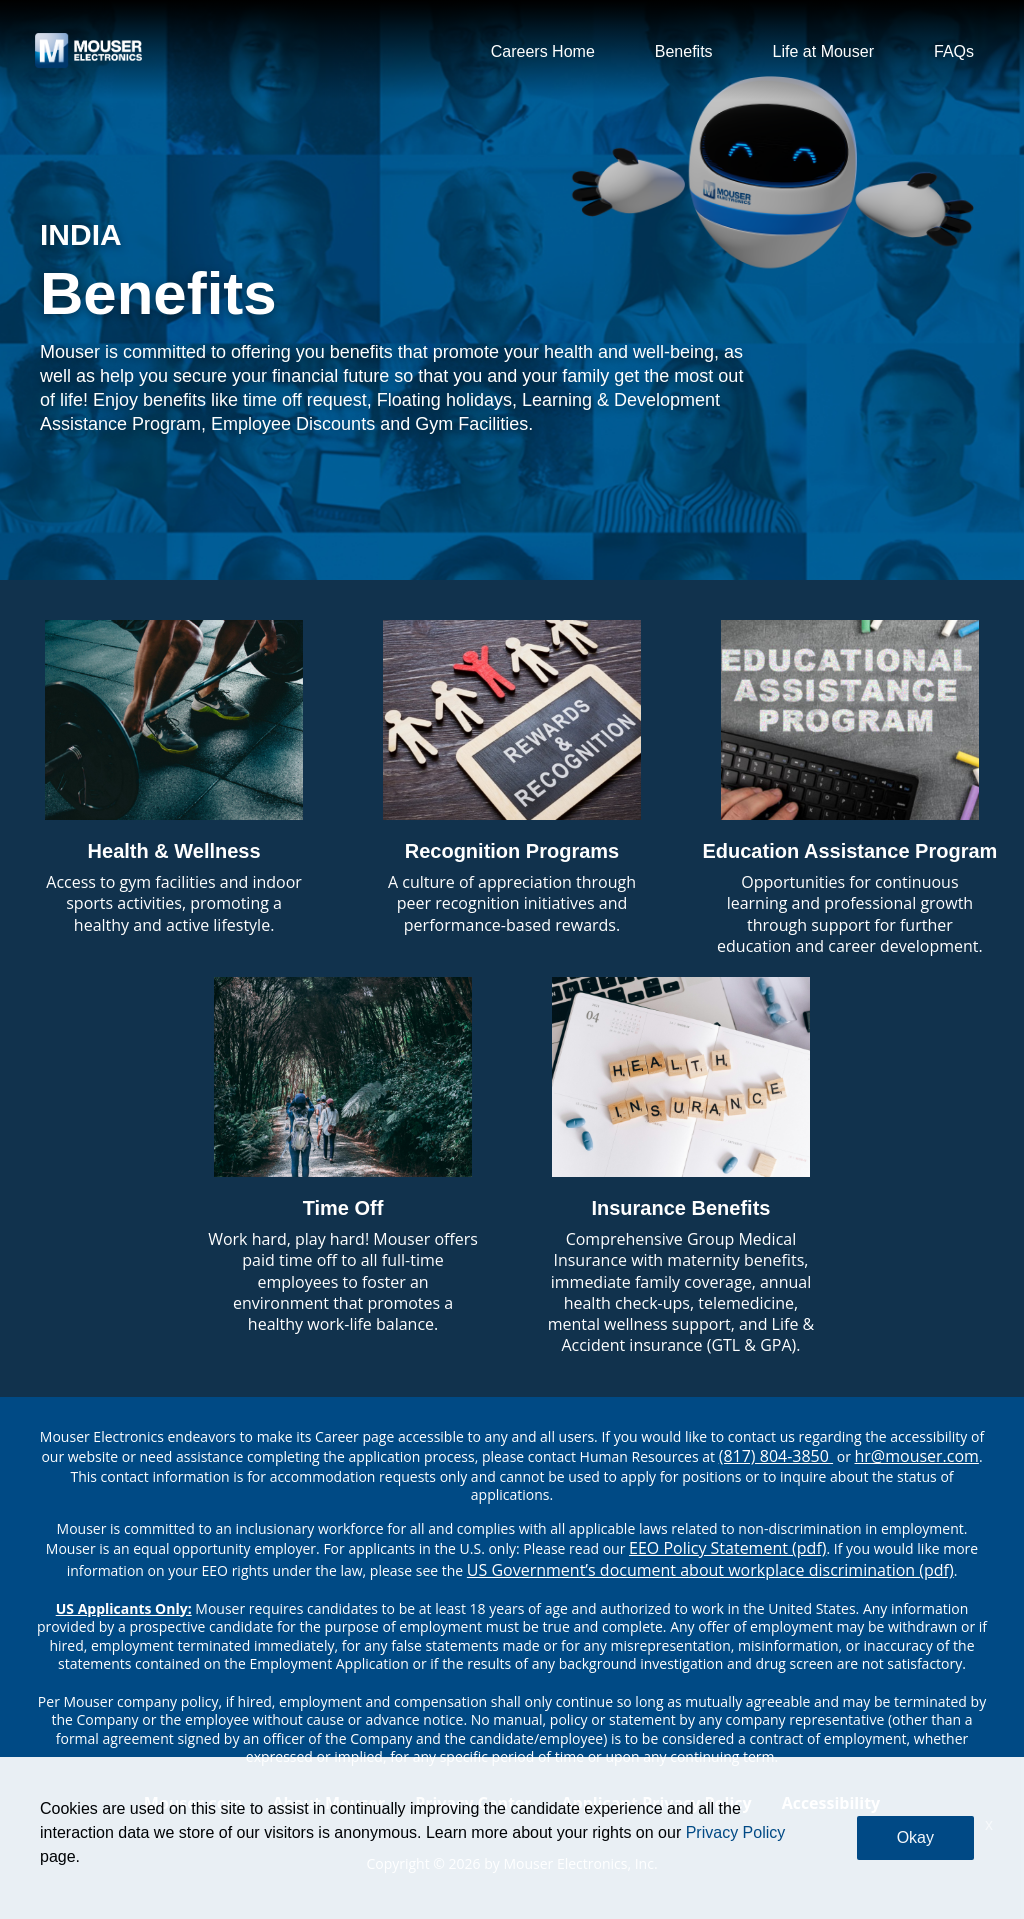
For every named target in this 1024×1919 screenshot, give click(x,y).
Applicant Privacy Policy (657, 1803)
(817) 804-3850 (776, 1456)
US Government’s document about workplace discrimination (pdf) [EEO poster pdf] (710, 1570)
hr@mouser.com (917, 1456)
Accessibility (831, 1803)
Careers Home (543, 51)
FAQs (954, 51)
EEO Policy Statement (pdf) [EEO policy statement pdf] (727, 1548)
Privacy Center (473, 1803)
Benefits (684, 51)
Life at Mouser (823, 51)
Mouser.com (193, 1803)
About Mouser (328, 1803)
